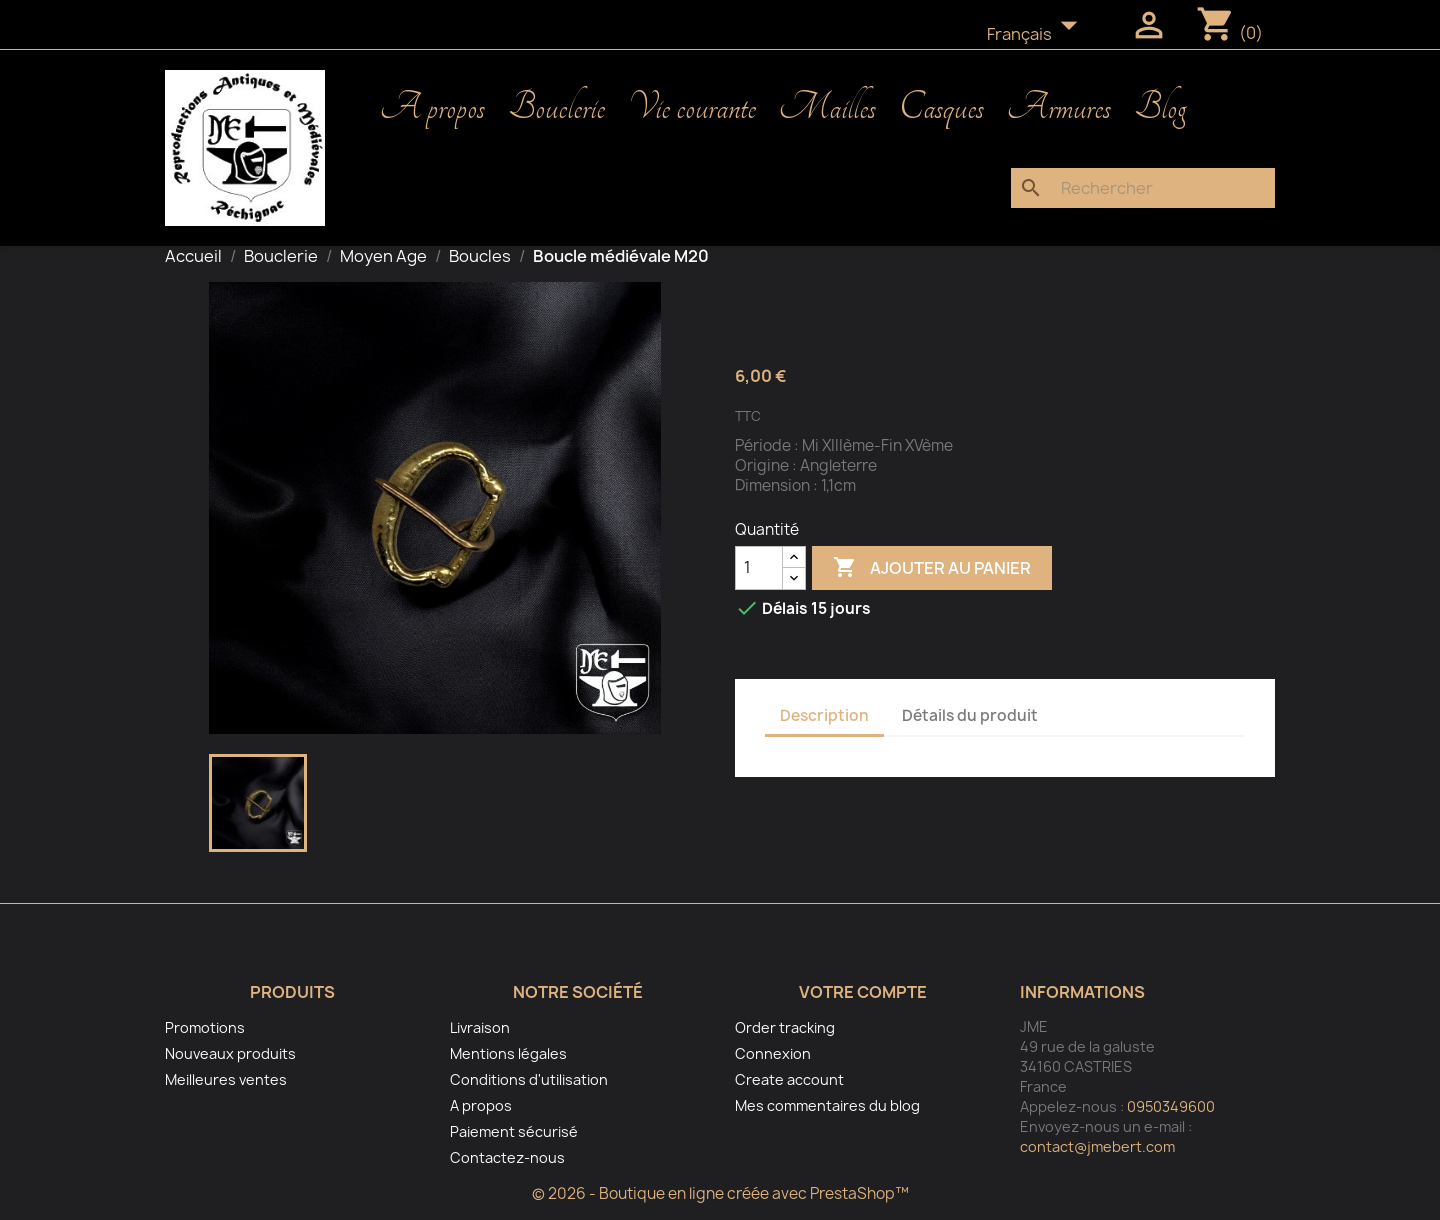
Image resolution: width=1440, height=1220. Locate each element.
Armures (1059, 108)
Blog (1160, 108)
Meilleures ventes (226, 1079)
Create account (789, 1079)
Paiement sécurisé (514, 1131)
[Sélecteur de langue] (1038, 35)
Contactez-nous (507, 1157)
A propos (432, 108)
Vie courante (692, 108)
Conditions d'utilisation (529, 1079)
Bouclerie (556, 108)
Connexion (773, 1053)
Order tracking (785, 1027)
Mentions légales (508, 1053)
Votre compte (863, 992)
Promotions (205, 1027)
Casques (941, 108)
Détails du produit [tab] (970, 715)
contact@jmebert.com (1097, 1146)
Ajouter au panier (932, 568)
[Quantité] (759, 568)
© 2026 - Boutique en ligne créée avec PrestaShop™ (720, 1193)
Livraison (480, 1027)
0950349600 (1171, 1106)
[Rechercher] (1143, 188)
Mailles (827, 108)
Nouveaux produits (230, 1053)
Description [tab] (824, 715)
